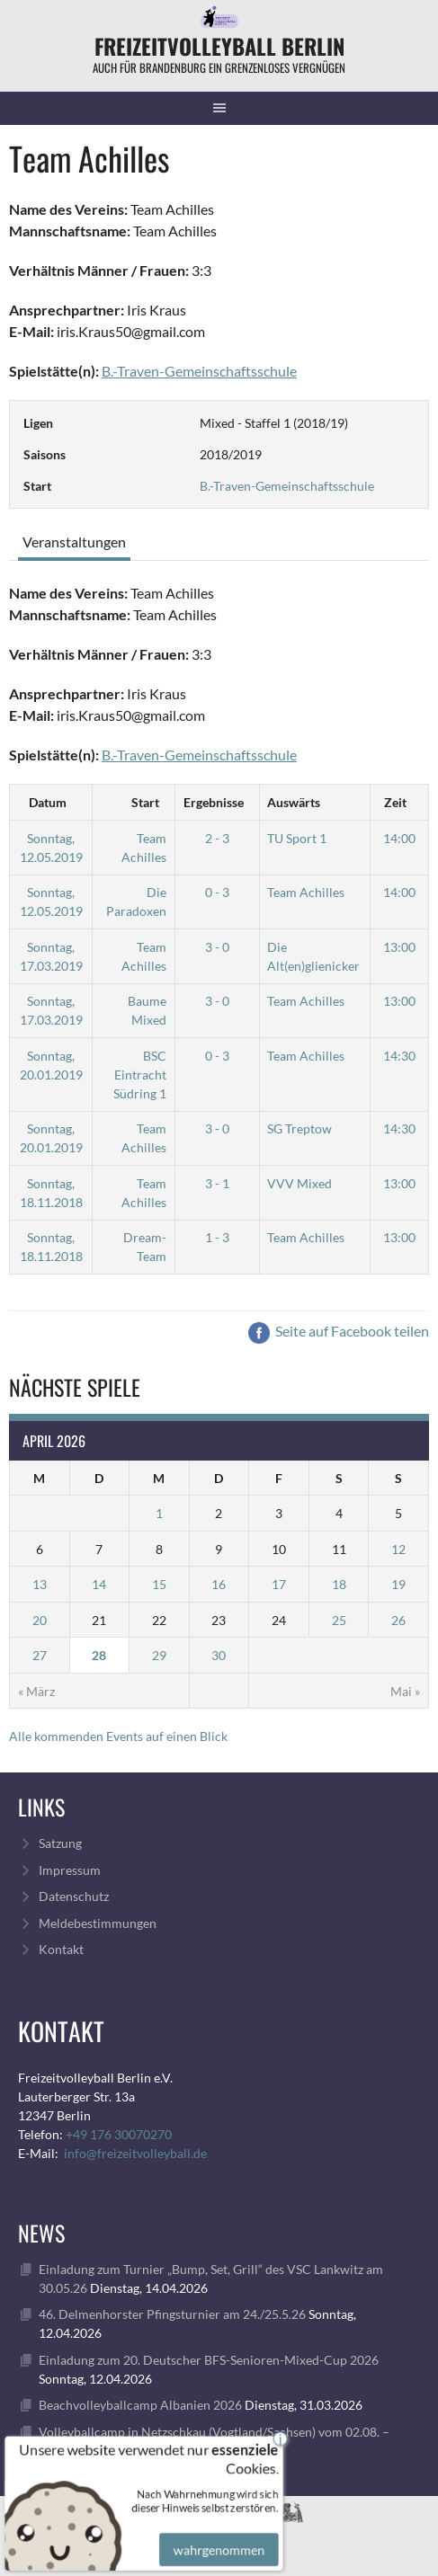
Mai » (405, 1691)
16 (218, 1584)
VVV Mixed (299, 1183)
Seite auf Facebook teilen (338, 1330)
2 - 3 (217, 838)
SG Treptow (299, 1128)
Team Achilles (305, 892)
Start (145, 802)
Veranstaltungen (74, 541)
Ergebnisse (213, 802)
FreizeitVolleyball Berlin (219, 46)
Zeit (395, 802)
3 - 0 (217, 947)
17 (279, 1584)
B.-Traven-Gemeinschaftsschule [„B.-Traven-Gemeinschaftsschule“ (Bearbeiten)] (199, 370)
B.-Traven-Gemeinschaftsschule (287, 485)
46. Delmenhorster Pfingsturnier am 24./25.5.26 (172, 2314)
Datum (48, 802)
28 (99, 1655)
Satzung (60, 1843)
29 (159, 1655)
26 (398, 1620)
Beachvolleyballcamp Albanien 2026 (140, 2404)
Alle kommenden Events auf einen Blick (118, 1736)
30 (218, 1655)
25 (339, 1620)
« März (36, 1691)
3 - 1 (217, 1183)
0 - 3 (217, 892)
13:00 (399, 947)
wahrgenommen (216, 2535)
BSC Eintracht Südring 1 (139, 1074)
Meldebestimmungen (97, 1923)
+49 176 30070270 (119, 2134)
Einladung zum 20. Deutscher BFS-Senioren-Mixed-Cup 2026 (209, 2359)
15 (159, 1584)
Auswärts (293, 802)
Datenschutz (74, 1896)
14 (99, 1584)
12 (398, 1549)
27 (39, 1655)
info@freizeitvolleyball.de (135, 2153)
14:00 (399, 838)
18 (339, 1584)
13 (39, 1584)
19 (398, 1584)
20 (39, 1620)
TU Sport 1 (296, 838)
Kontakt (61, 1949)
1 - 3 (217, 1237)
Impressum (70, 1870)
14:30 (399, 1055)
